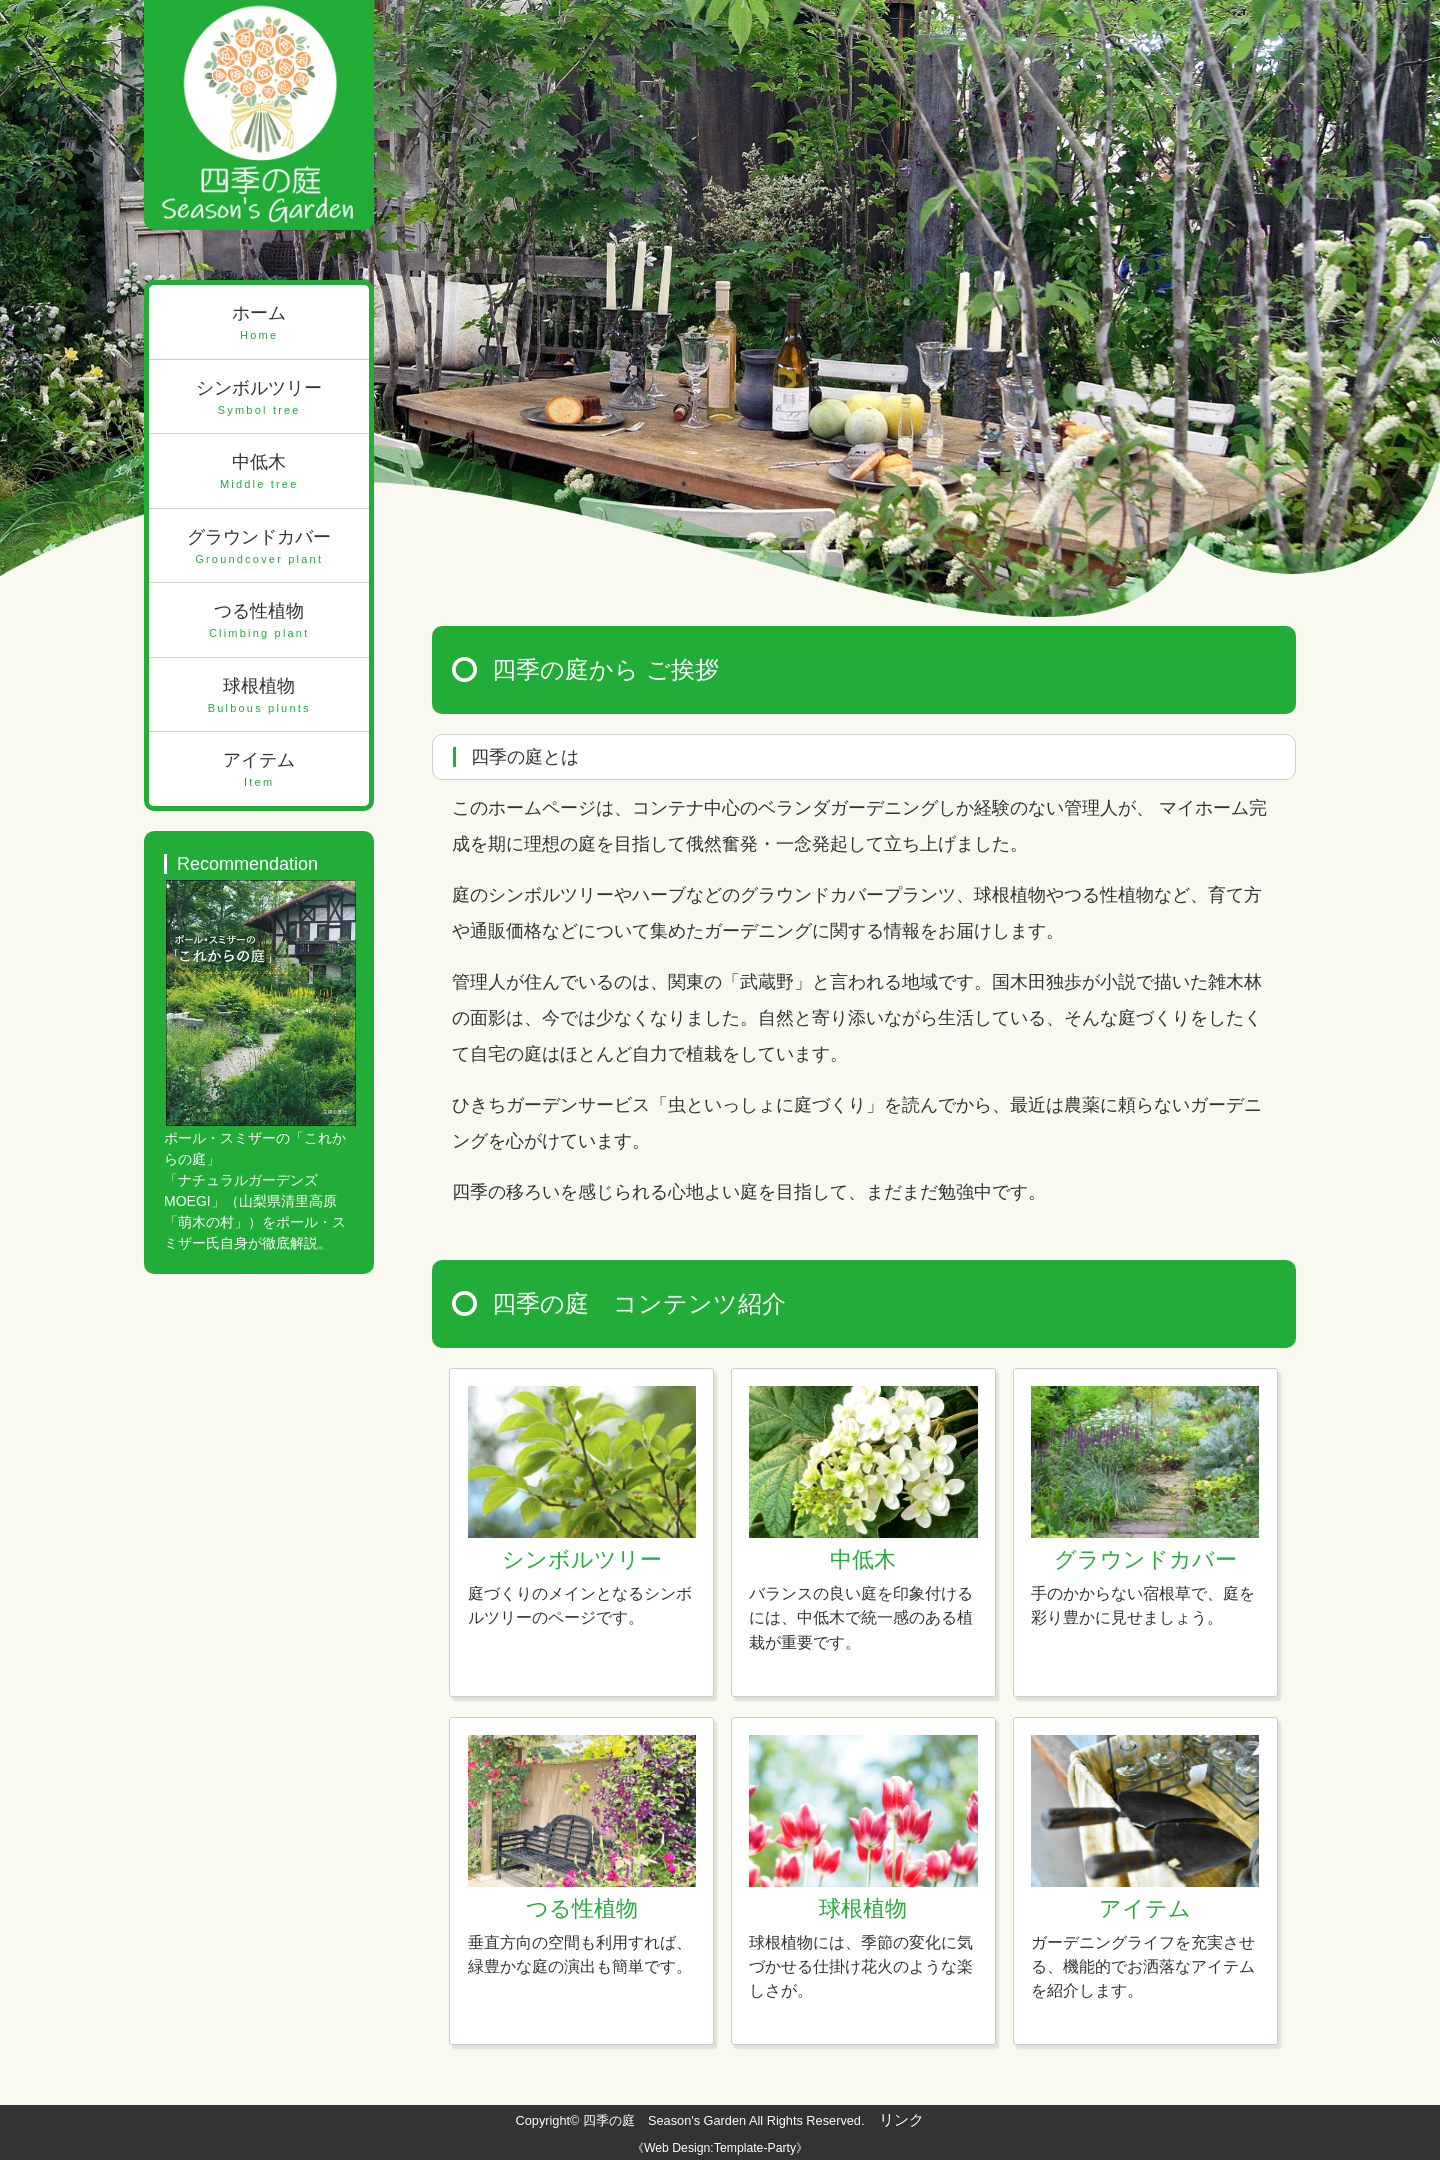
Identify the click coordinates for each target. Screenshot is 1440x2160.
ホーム (259, 323)
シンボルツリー (259, 398)
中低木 (259, 472)
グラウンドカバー (259, 547)
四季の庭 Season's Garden (664, 2120)
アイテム (259, 770)
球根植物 (259, 696)
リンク (901, 2119)
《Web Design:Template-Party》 (720, 2148)
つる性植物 (259, 621)
